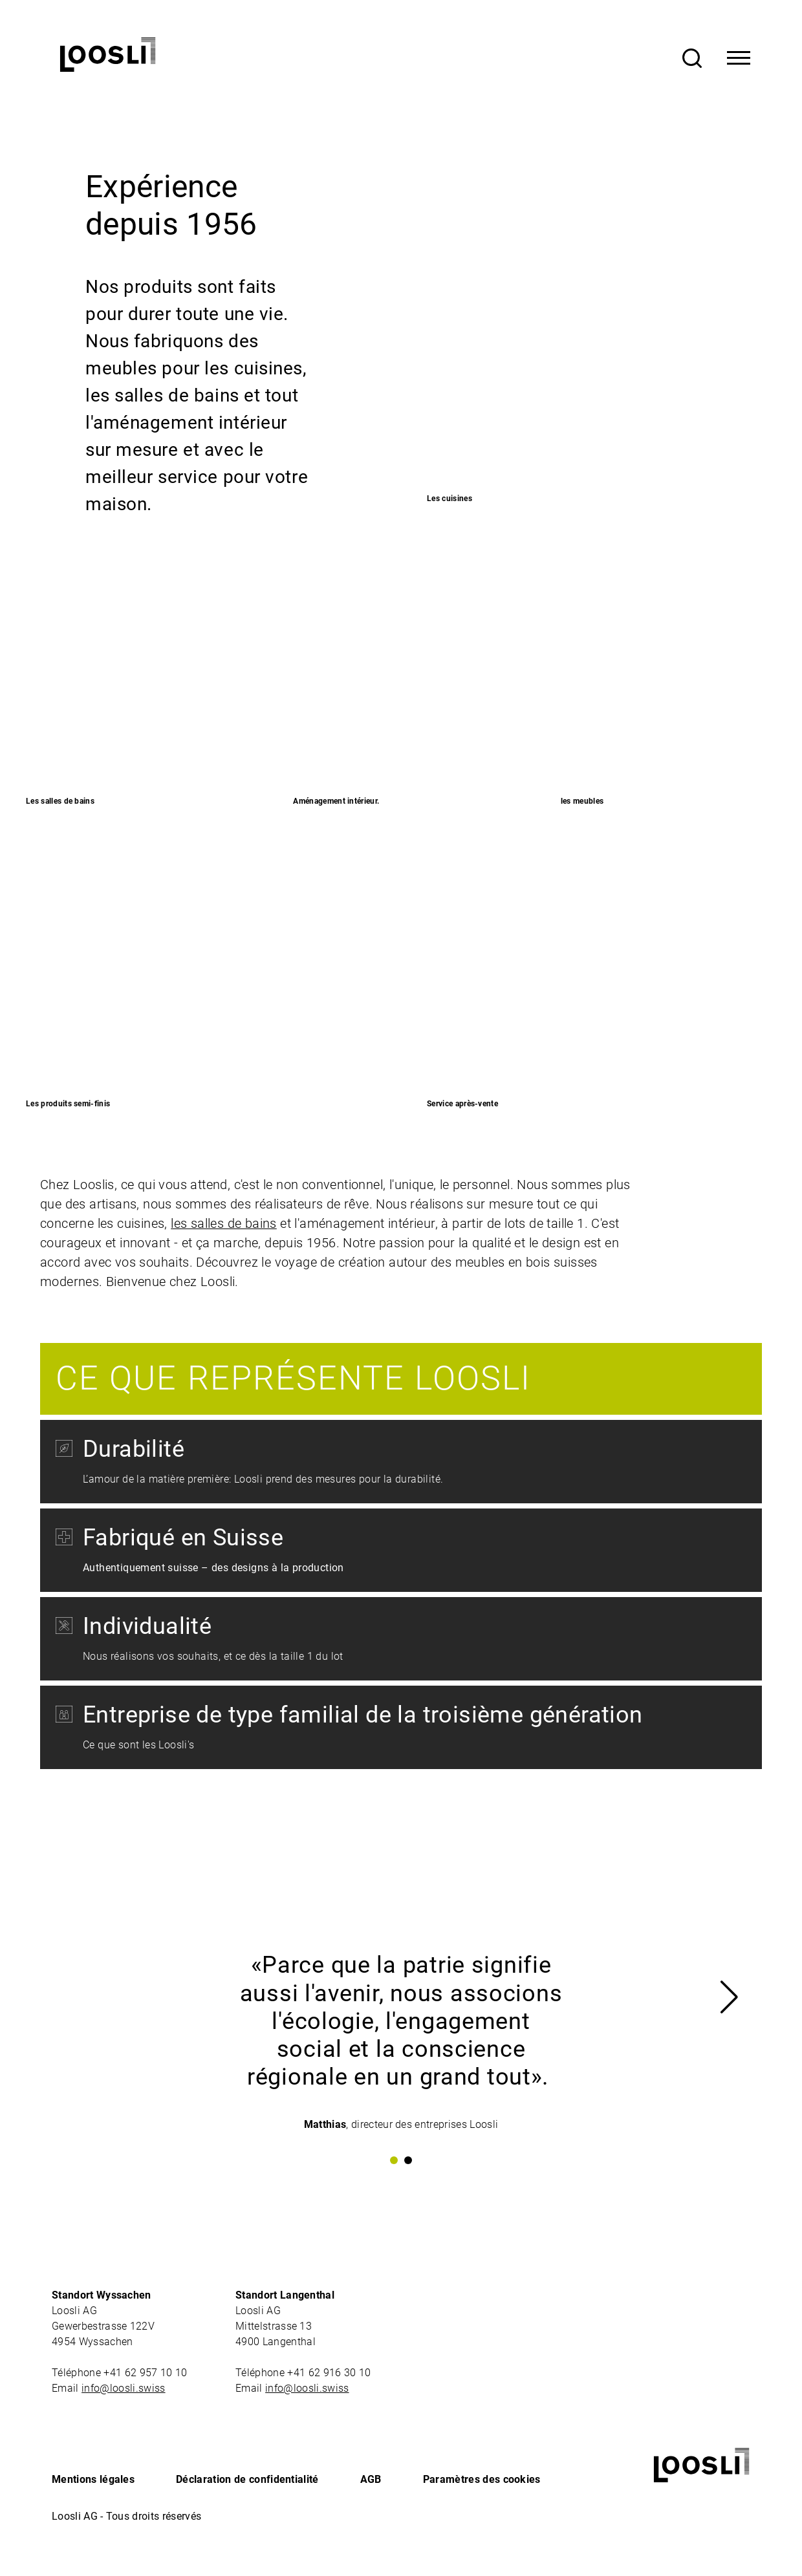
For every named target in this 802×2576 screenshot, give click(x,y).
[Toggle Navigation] (738, 58)
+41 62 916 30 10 (330, 2373)
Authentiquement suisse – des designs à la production (213, 1568)
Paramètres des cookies (482, 2479)
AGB (371, 2479)
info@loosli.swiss (123, 2388)
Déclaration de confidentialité (247, 2479)
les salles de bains (224, 1223)
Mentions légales (93, 2479)
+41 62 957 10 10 (146, 2373)
